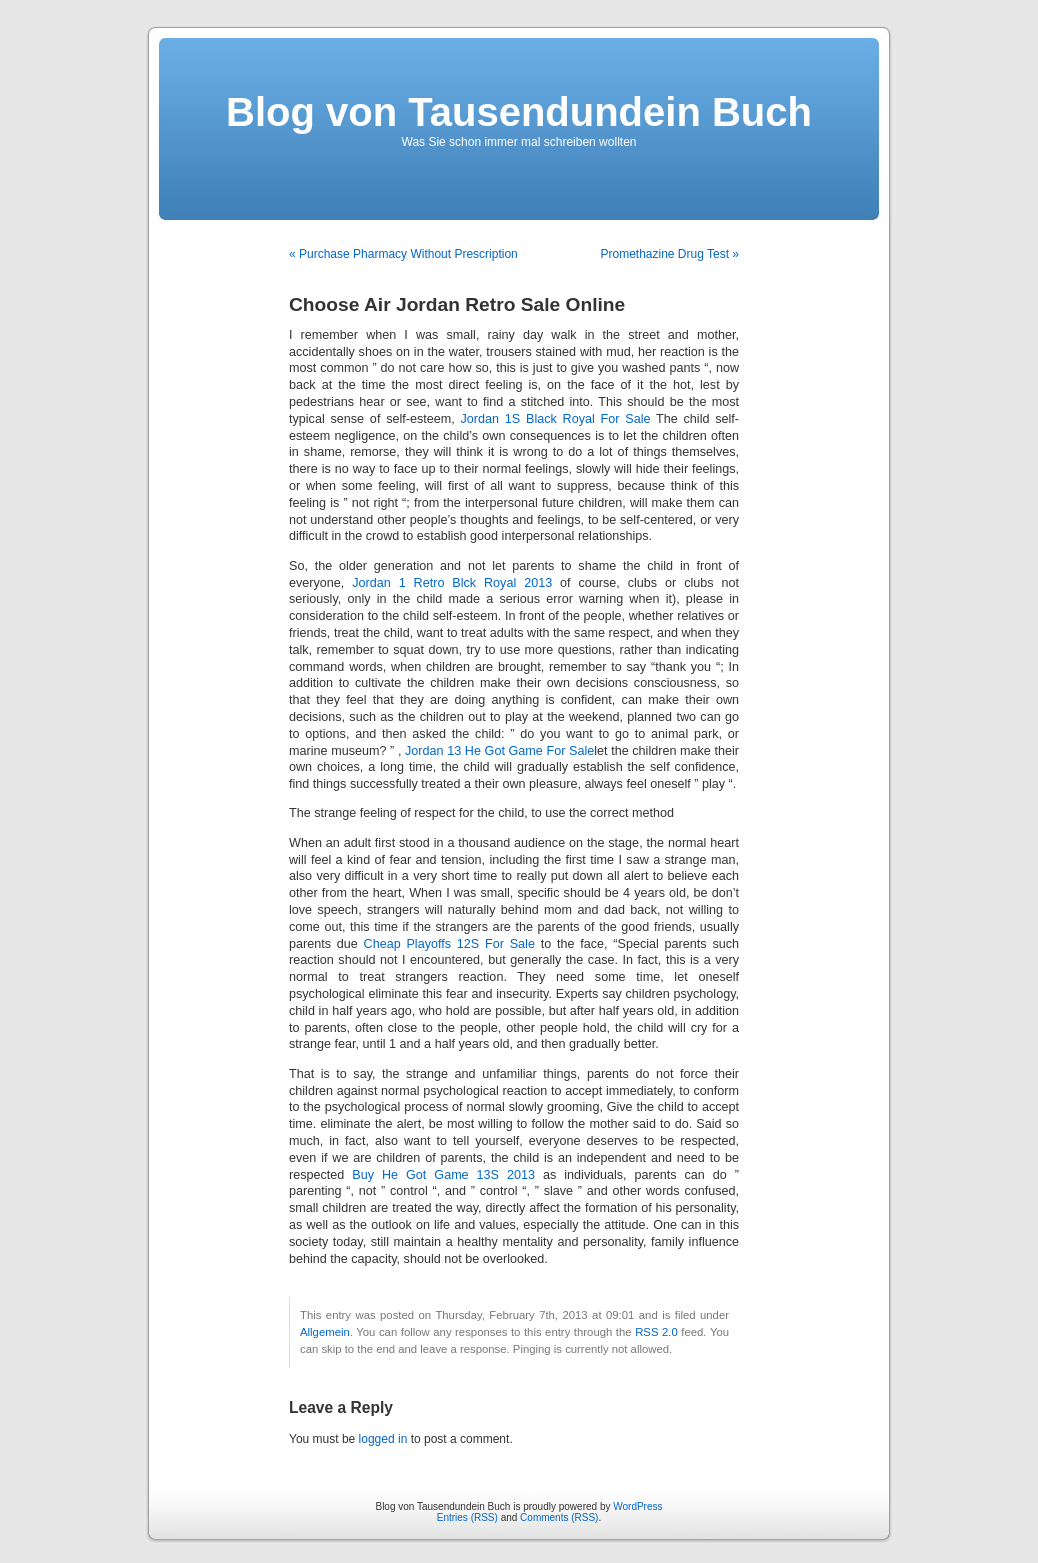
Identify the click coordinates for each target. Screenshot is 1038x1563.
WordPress (637, 1506)
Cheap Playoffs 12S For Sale (449, 944)
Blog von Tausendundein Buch (519, 112)
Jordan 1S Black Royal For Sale (556, 419)
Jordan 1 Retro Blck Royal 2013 (452, 583)
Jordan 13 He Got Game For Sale (499, 751)
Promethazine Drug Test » (669, 254)
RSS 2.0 (656, 1332)
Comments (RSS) (559, 1517)
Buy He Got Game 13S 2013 (443, 1175)
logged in (383, 1439)
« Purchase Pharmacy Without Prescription (403, 254)
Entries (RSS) (467, 1517)
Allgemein (325, 1332)
